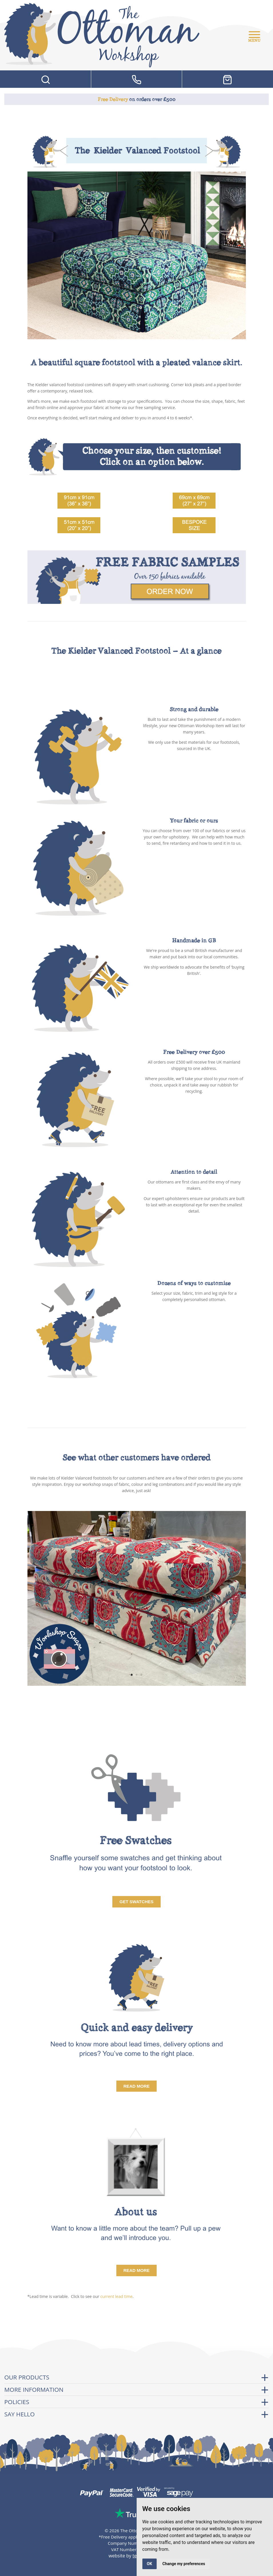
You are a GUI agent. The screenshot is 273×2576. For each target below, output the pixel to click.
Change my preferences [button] (183, 2563)
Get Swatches (136, 1901)
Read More (136, 2086)
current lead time (116, 2296)
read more (136, 2270)
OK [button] (149, 2563)
